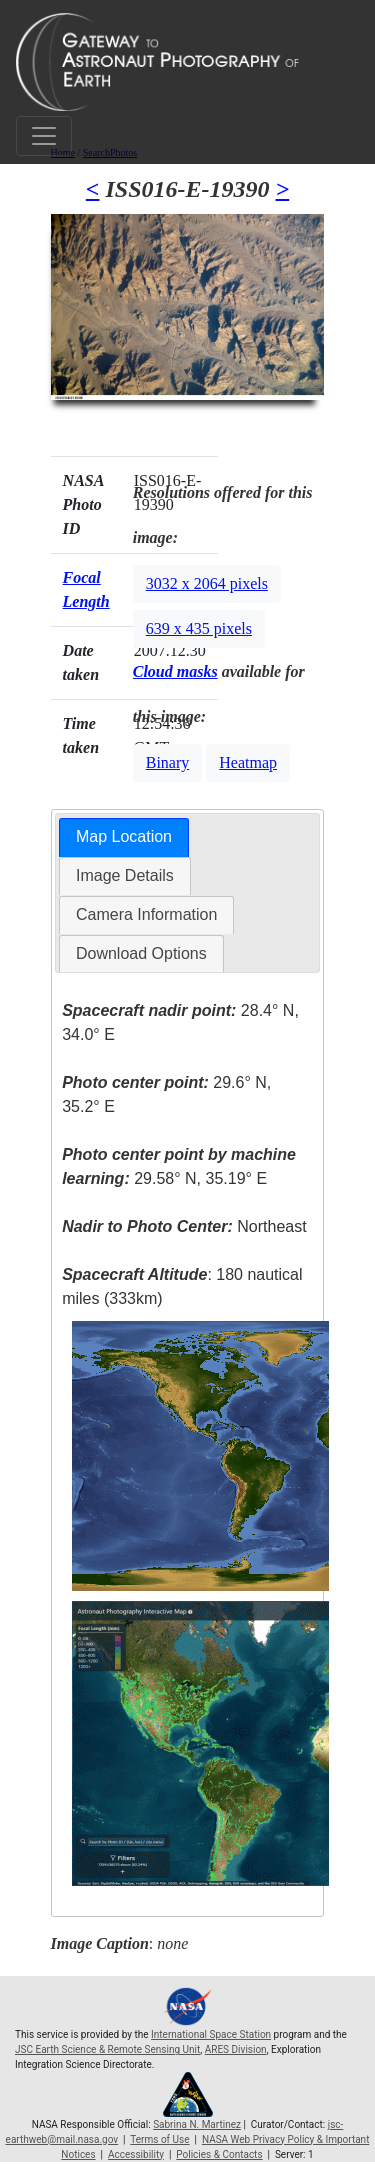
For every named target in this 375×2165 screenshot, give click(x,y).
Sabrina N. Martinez (197, 2124)
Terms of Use (159, 2139)
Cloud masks (175, 671)
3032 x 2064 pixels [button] (207, 583)
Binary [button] (168, 762)
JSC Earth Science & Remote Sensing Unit (107, 2049)
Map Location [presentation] (124, 836)
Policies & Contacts (219, 2154)
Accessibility (136, 2154)
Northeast (184, 1226)
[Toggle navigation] (44, 136)
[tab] (124, 837)
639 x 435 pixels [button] (199, 628)
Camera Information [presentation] (146, 914)
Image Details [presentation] (125, 875)
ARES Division (236, 2049)
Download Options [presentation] (141, 953)
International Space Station (211, 2034)
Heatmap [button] (248, 762)
